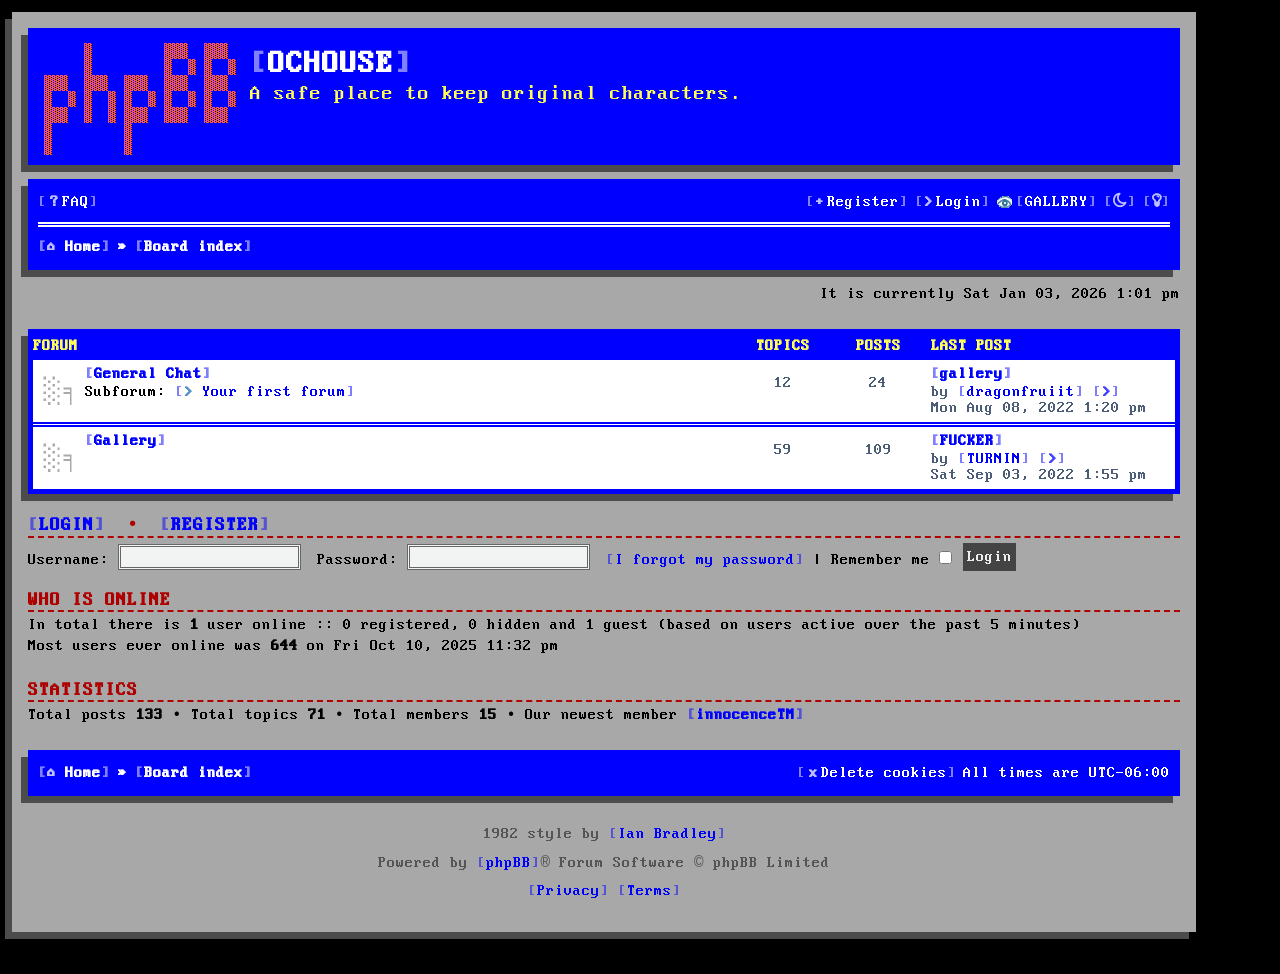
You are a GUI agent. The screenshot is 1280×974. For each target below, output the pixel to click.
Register (215, 525)
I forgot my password (705, 560)
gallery (971, 374)
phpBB (508, 863)
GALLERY (1056, 202)
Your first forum (265, 392)
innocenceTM (745, 715)
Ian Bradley (667, 834)
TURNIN (994, 459)
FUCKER (967, 441)
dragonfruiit (1021, 392)
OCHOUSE (331, 64)
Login (66, 525)
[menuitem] (68, 202)
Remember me (891, 560)
